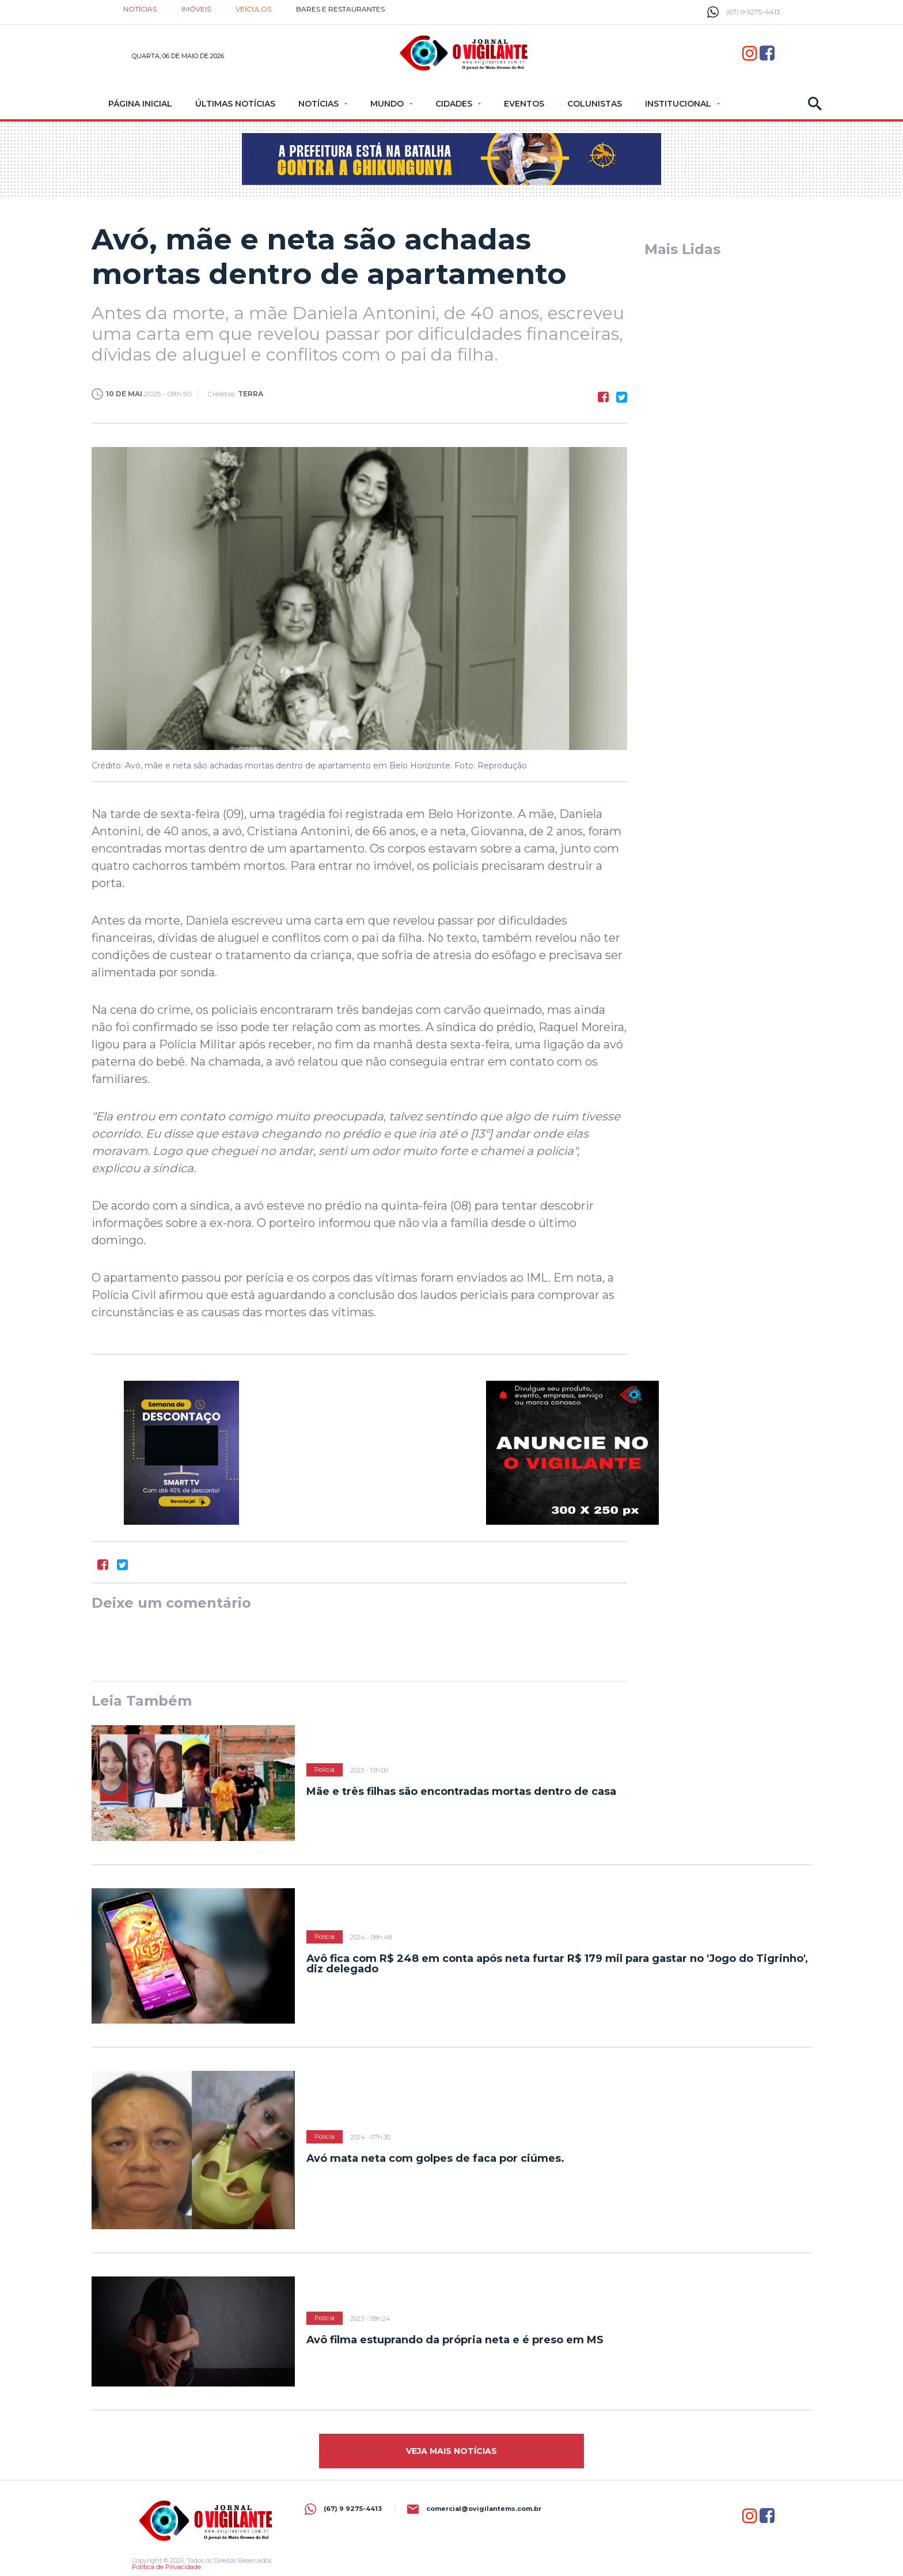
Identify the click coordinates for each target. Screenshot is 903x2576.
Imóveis (196, 9)
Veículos (253, 9)
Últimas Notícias (235, 104)
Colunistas (594, 104)
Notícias (140, 9)
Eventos (524, 104)
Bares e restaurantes (340, 9)
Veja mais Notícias (451, 2451)
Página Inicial (140, 104)
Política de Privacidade (166, 2567)
